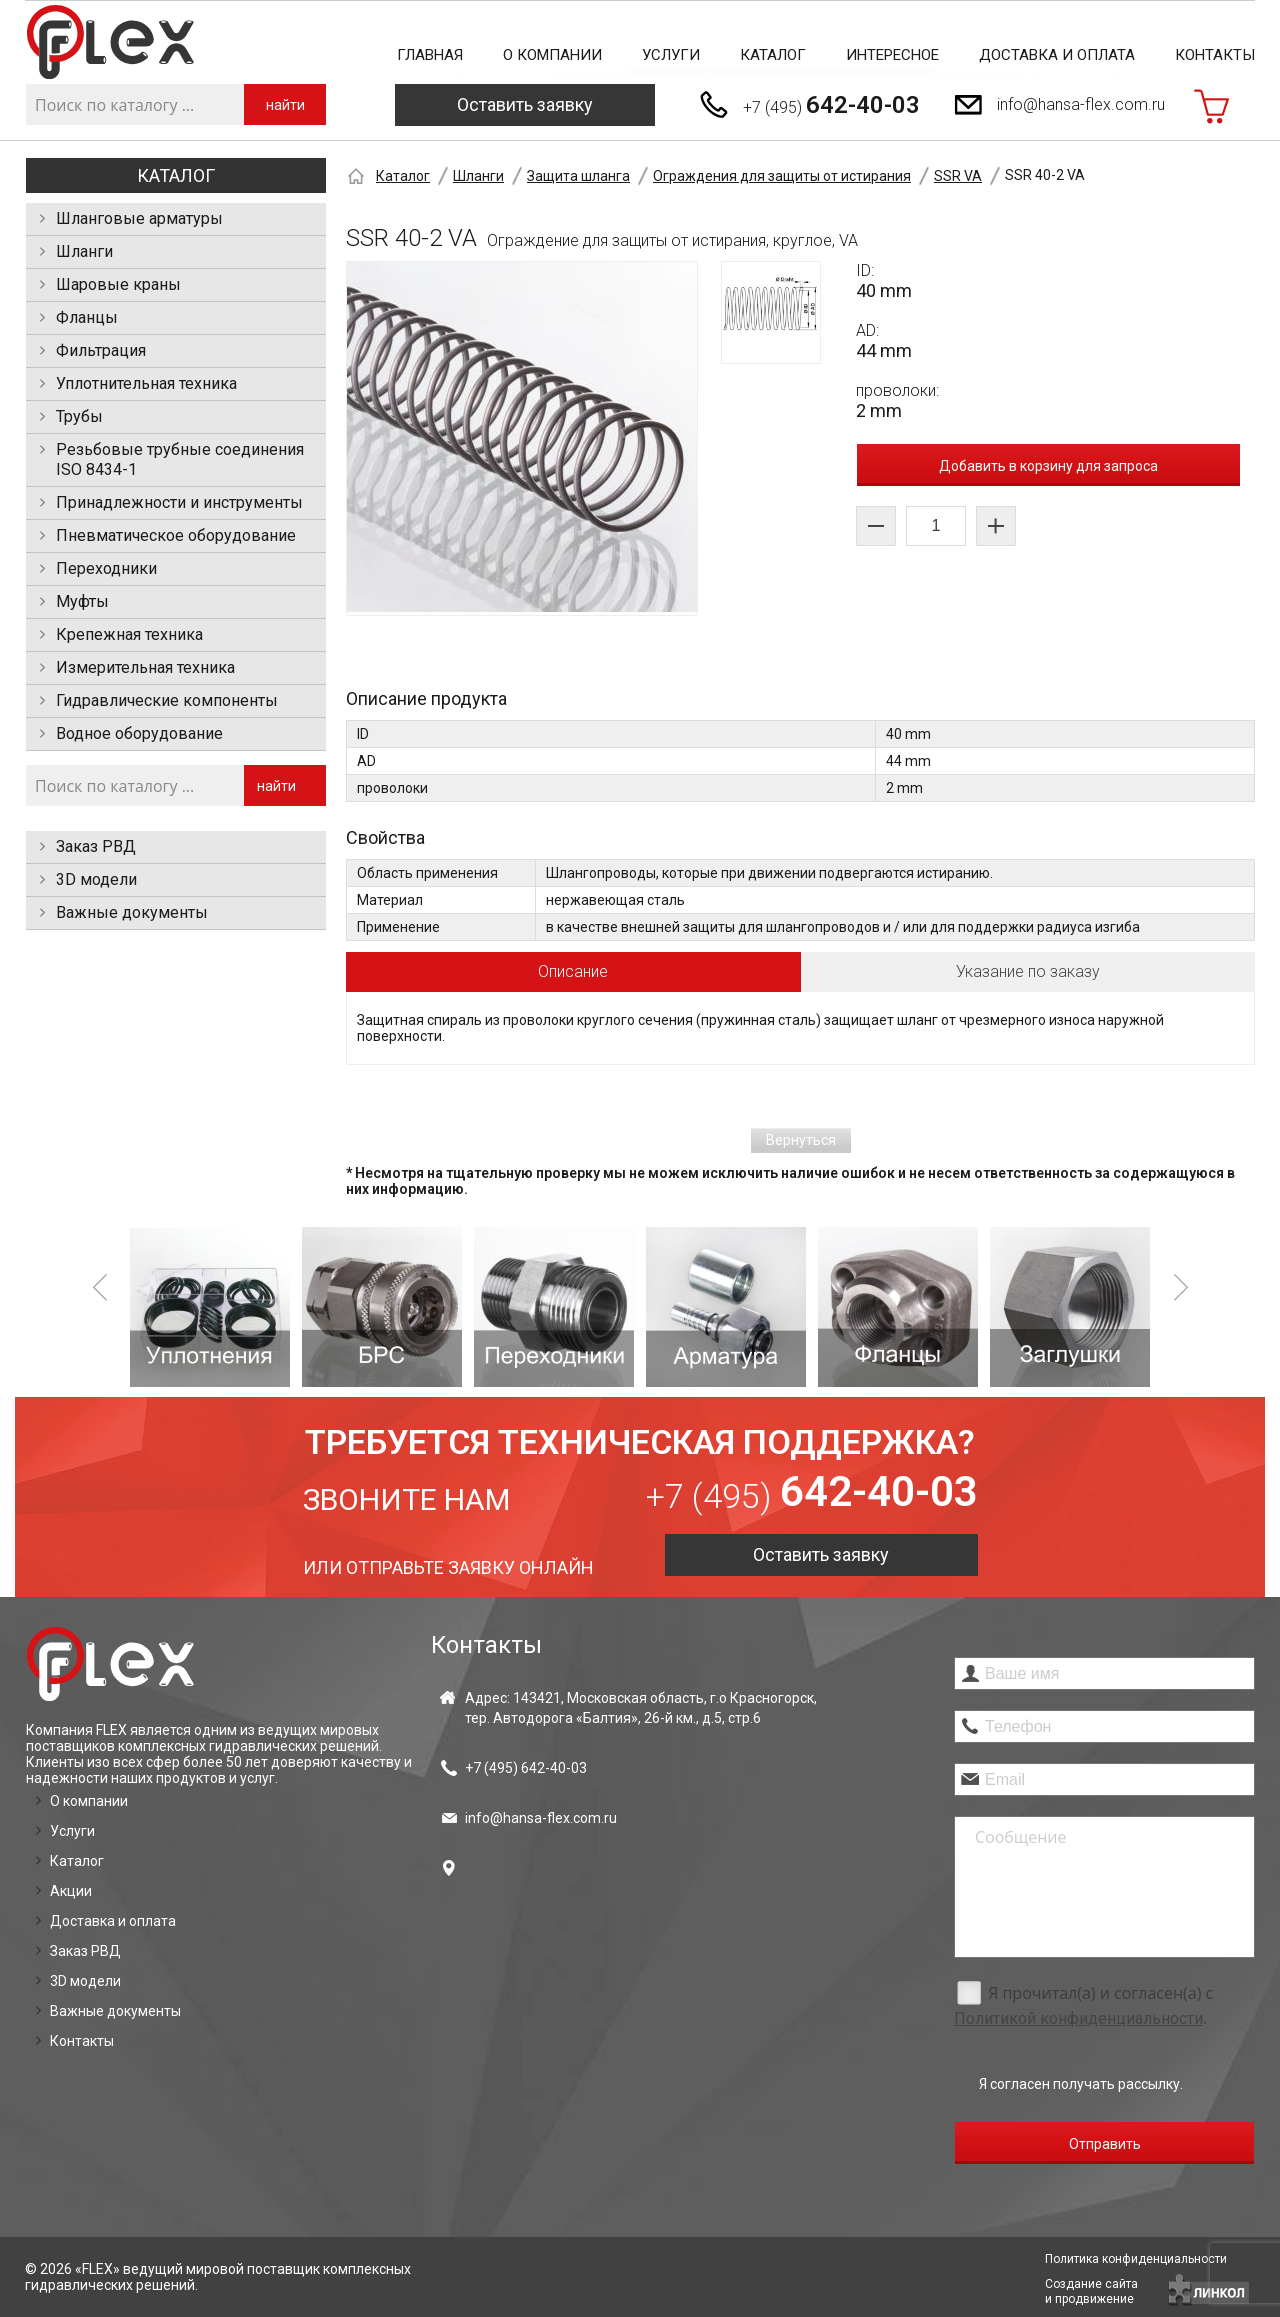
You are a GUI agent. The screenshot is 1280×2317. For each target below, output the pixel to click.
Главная (430, 55)
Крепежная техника (129, 634)
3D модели (96, 879)
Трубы (79, 416)
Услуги (671, 55)
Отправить (1105, 2144)
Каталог (773, 55)
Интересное (892, 55)
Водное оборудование (139, 733)
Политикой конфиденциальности (1078, 2018)
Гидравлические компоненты (167, 700)
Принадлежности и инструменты (179, 502)
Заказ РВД (96, 846)
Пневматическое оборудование (176, 535)
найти (285, 105)
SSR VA (958, 176)
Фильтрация (101, 350)
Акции (71, 1891)
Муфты (82, 601)
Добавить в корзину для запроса (1048, 466)
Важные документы (132, 912)
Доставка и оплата (1057, 55)
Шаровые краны (118, 284)
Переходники (106, 568)
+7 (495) (831, 105)
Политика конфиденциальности (1136, 2259)
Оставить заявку (525, 104)
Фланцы (87, 317)
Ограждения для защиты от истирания (782, 176)
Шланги (84, 251)
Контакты (1215, 55)
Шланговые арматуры (139, 218)
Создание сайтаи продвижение (1091, 2291)
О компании (552, 55)
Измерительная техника (145, 667)
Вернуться (801, 1140)
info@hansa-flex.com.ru (1081, 104)
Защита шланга (578, 176)
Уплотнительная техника (146, 383)
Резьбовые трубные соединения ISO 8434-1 (180, 459)
